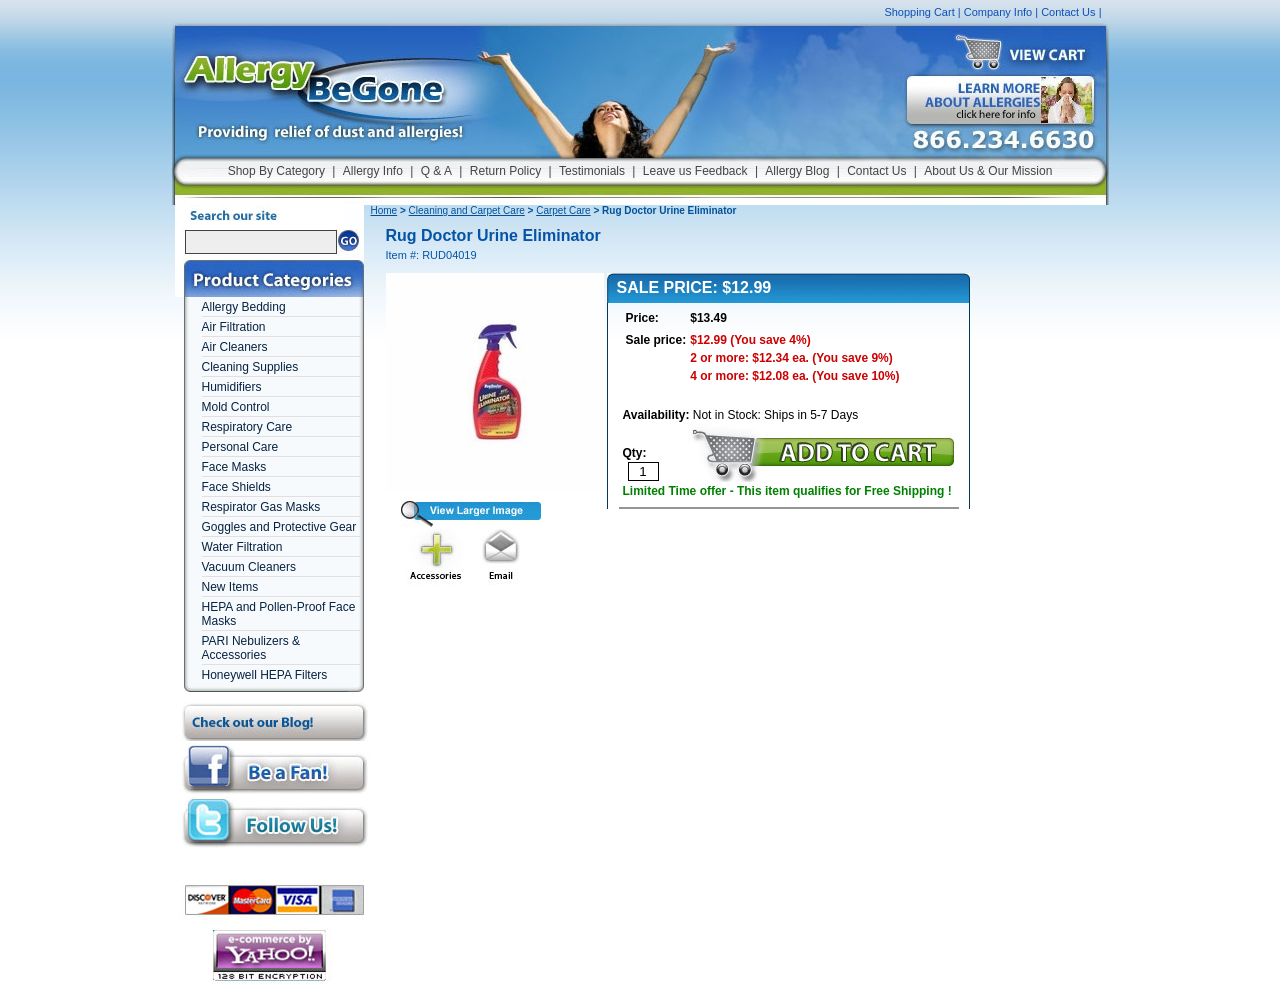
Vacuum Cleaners (249, 567)
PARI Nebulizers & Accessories (251, 648)
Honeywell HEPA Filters (265, 675)
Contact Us (1068, 12)
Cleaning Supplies (250, 367)
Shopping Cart (919, 12)
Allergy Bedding (244, 307)
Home (384, 210)
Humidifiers (232, 387)
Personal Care (240, 447)
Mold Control (236, 407)
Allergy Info (373, 171)
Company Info (998, 12)
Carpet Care (563, 210)
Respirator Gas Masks (261, 507)
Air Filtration (234, 327)
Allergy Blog (797, 171)
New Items (230, 587)
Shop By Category (276, 171)
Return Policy (505, 171)
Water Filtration (242, 547)
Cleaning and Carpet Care (467, 210)
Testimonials (592, 171)
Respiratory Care (247, 427)
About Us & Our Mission (988, 171)
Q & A (436, 171)
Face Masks (234, 467)
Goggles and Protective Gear (279, 527)
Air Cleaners (235, 347)
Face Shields (236, 487)
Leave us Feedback (695, 171)
